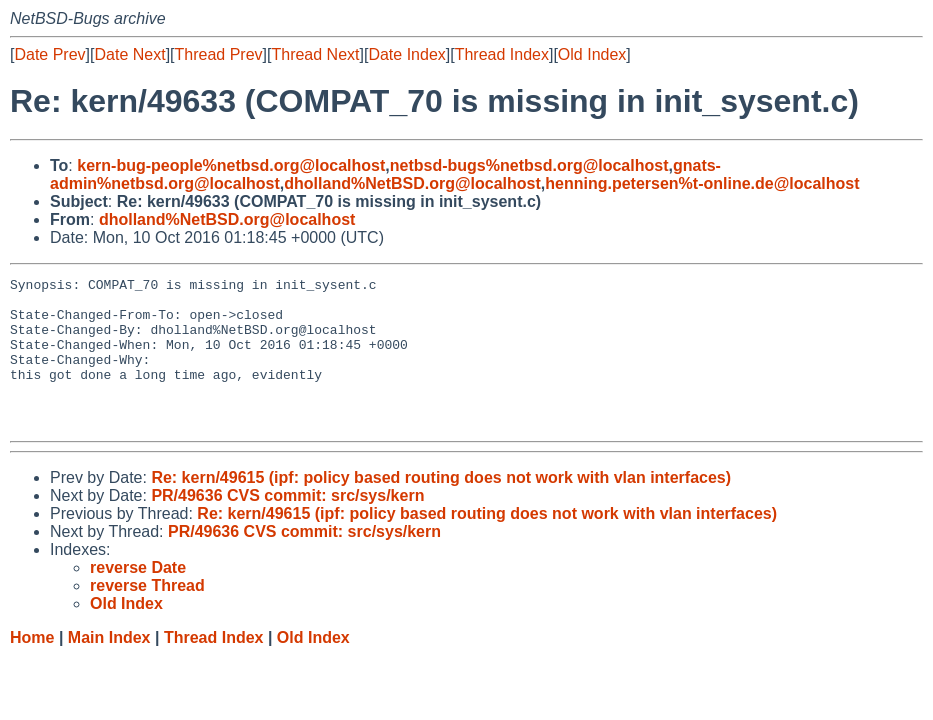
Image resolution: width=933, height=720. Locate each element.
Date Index (406, 54)
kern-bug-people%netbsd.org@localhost (231, 165)
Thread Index (502, 54)
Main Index (109, 667)
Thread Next (315, 54)
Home (32, 667)
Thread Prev (219, 54)
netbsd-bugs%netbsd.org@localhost (529, 165)
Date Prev (49, 54)
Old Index (592, 54)
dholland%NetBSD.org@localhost (412, 183)
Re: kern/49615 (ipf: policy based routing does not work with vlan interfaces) (441, 507)
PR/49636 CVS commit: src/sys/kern (287, 525)
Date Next (129, 54)
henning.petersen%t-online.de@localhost (702, 183)
